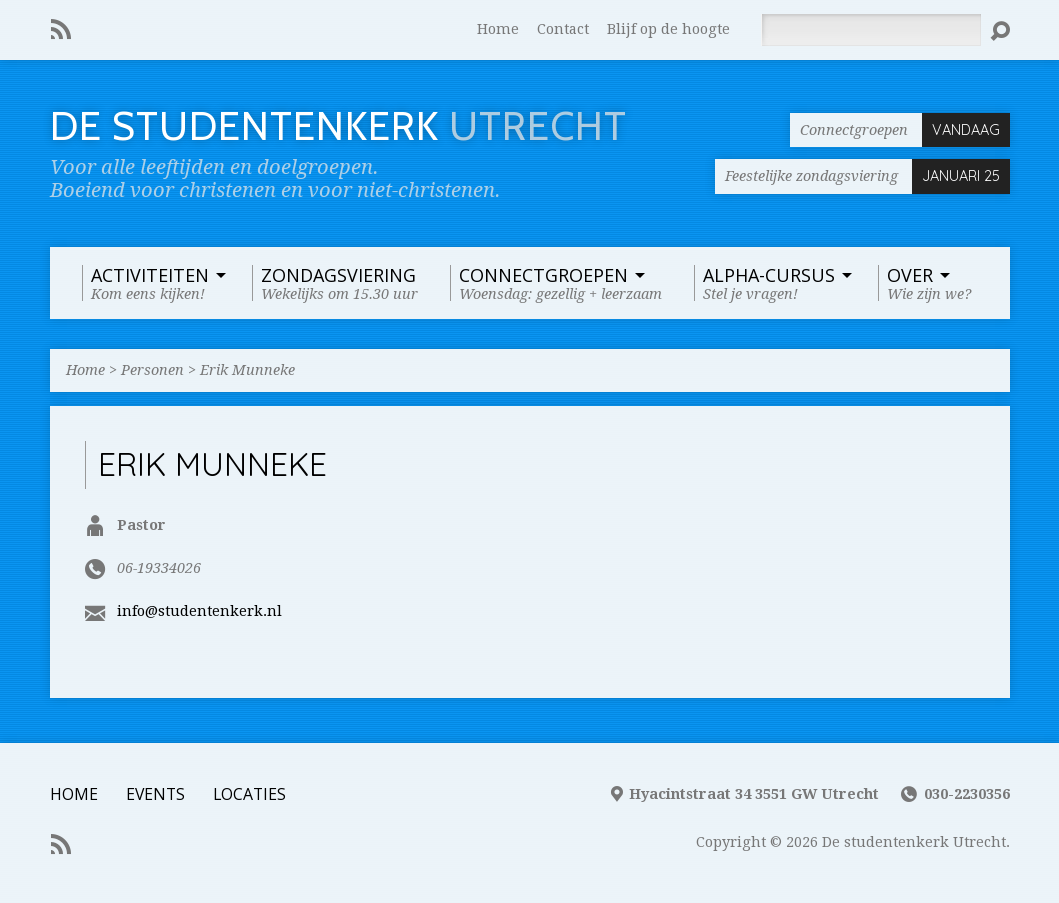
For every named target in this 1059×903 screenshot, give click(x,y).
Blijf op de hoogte (668, 29)
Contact (563, 29)
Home (498, 29)
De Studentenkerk (338, 126)
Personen (152, 370)
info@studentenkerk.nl (199, 611)
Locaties (249, 794)
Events (155, 794)
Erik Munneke (247, 370)
